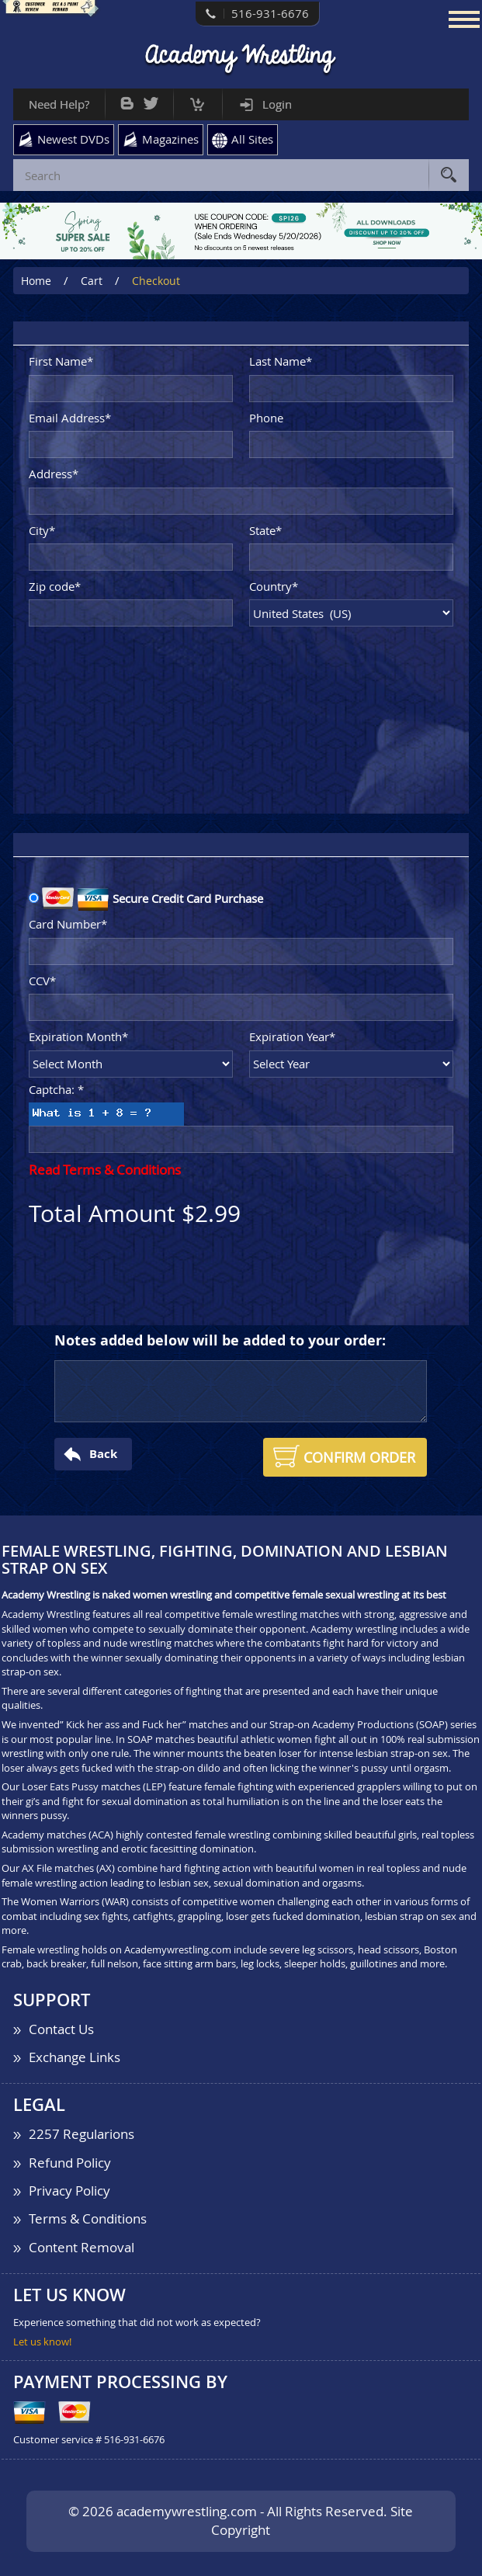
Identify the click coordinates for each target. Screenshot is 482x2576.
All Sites (252, 139)
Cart (197, 101)
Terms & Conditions (88, 2218)
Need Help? (59, 104)
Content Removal (81, 2247)
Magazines (170, 139)
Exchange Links (74, 2057)
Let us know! (42, 2342)
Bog (127, 100)
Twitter (151, 100)
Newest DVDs (73, 139)
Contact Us (61, 2029)
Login (277, 104)
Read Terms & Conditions (105, 1170)
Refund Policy (70, 2163)
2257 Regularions (81, 2134)
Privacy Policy (69, 2190)
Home (36, 280)
